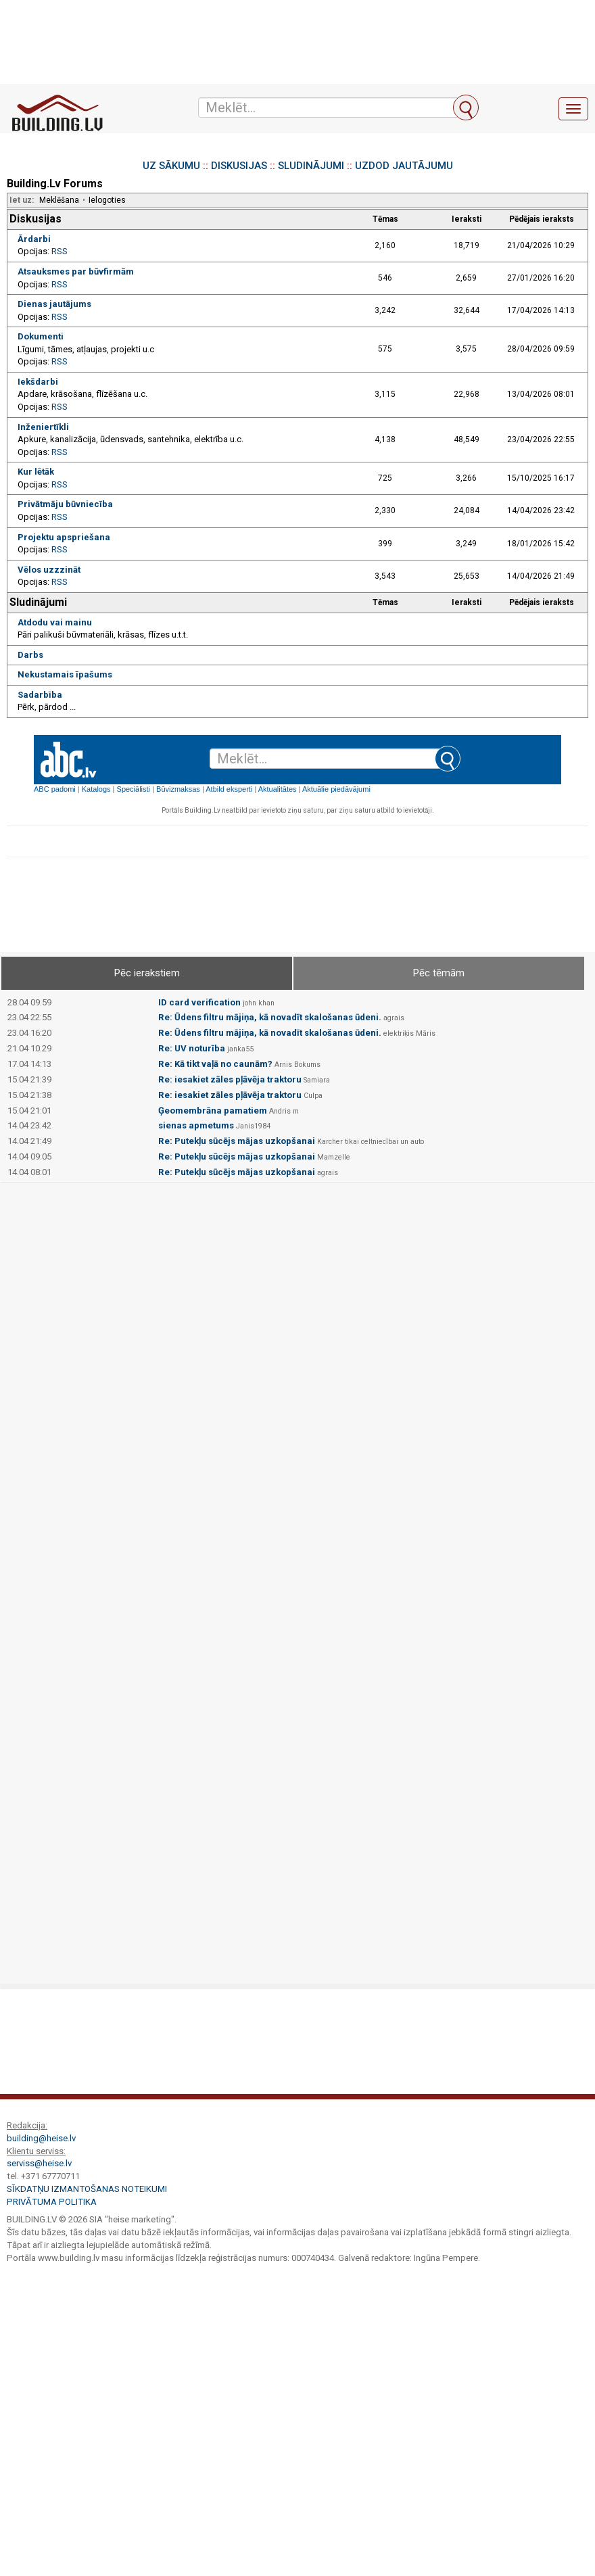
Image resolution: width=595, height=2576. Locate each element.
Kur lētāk (36, 472)
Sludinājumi (38, 602)
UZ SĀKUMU (171, 166)
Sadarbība (40, 695)
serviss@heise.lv (39, 2163)
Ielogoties (107, 200)
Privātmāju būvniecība (65, 504)
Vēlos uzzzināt (49, 570)
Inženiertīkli (43, 427)
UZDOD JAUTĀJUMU (404, 166)
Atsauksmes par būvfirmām (76, 271)
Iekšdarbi (38, 382)
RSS (59, 251)
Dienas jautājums (54, 304)
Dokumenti (41, 336)
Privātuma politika (52, 2202)
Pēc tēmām (439, 973)
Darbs (30, 655)
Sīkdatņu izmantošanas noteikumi (87, 2189)
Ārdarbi (34, 239)
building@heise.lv (41, 2138)
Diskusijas (35, 218)
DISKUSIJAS (239, 166)
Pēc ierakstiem (147, 973)
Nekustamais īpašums (65, 674)
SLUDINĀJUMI (311, 166)
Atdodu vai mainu (55, 622)
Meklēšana (59, 200)
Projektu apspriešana (64, 537)
